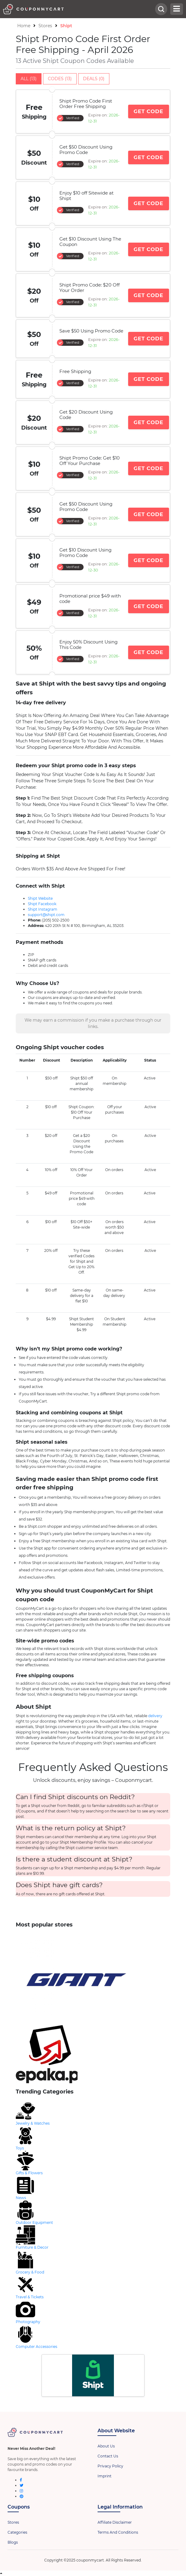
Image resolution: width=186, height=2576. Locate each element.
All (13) (29, 78)
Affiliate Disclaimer (115, 2522)
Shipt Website (40, 898)
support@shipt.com (46, 914)
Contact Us (108, 2456)
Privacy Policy (110, 2466)
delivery (155, 1716)
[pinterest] (21, 2496)
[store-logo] (93, 1979)
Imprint (104, 2476)
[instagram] (21, 2491)
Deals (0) (94, 78)
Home (23, 25)
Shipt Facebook (42, 904)
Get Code (149, 111)
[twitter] (21, 2485)
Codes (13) (60, 78)
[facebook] (21, 2480)
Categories (17, 2532)
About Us (106, 2446)
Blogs (13, 2542)
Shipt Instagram (42, 909)
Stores (45, 25)
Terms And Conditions (118, 2532)
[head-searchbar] (161, 9)
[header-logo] (79, 9)
